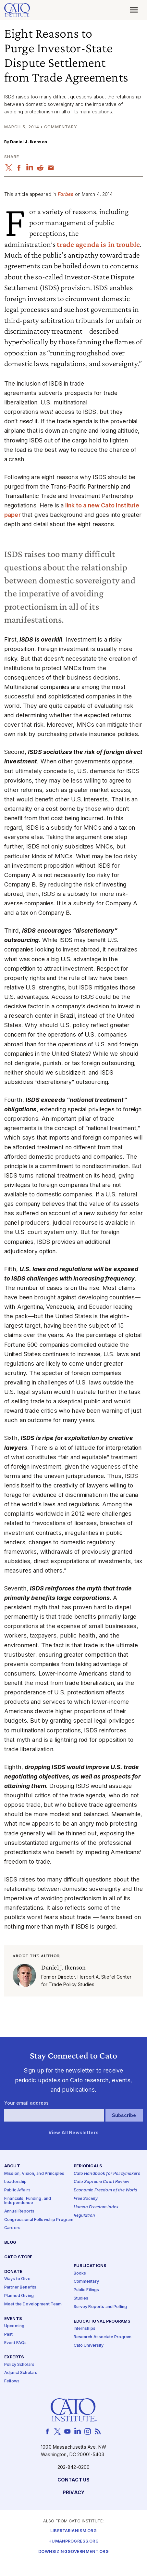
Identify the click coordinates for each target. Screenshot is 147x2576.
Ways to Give (17, 2279)
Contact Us (73, 2480)
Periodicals (88, 2166)
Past (8, 2334)
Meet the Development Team (33, 2304)
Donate (13, 2272)
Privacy (73, 2492)
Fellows (11, 2381)
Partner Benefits (20, 2287)
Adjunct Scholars (20, 2373)
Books (80, 2273)
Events (13, 2319)
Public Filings (86, 2290)
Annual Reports (19, 2211)
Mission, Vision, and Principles (34, 2174)
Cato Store (18, 2257)
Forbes (66, 194)
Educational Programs (102, 2321)
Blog (10, 2243)
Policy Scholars (19, 2365)
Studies (81, 2298)
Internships (85, 2329)
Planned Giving (19, 2296)
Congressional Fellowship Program (39, 2220)
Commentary (86, 2282)
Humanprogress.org (73, 2542)
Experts (14, 2357)
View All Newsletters (73, 2132)
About (12, 2166)
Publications (90, 2266)
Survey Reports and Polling (100, 2307)
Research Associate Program (103, 2337)
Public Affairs (17, 2190)
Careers (12, 2228)
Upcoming (14, 2326)
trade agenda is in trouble (98, 244)
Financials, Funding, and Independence (27, 2201)
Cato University (89, 2345)
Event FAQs (15, 2343)
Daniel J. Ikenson (28, 141)
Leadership (15, 2182)
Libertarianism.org (73, 2531)
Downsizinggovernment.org (73, 2552)
